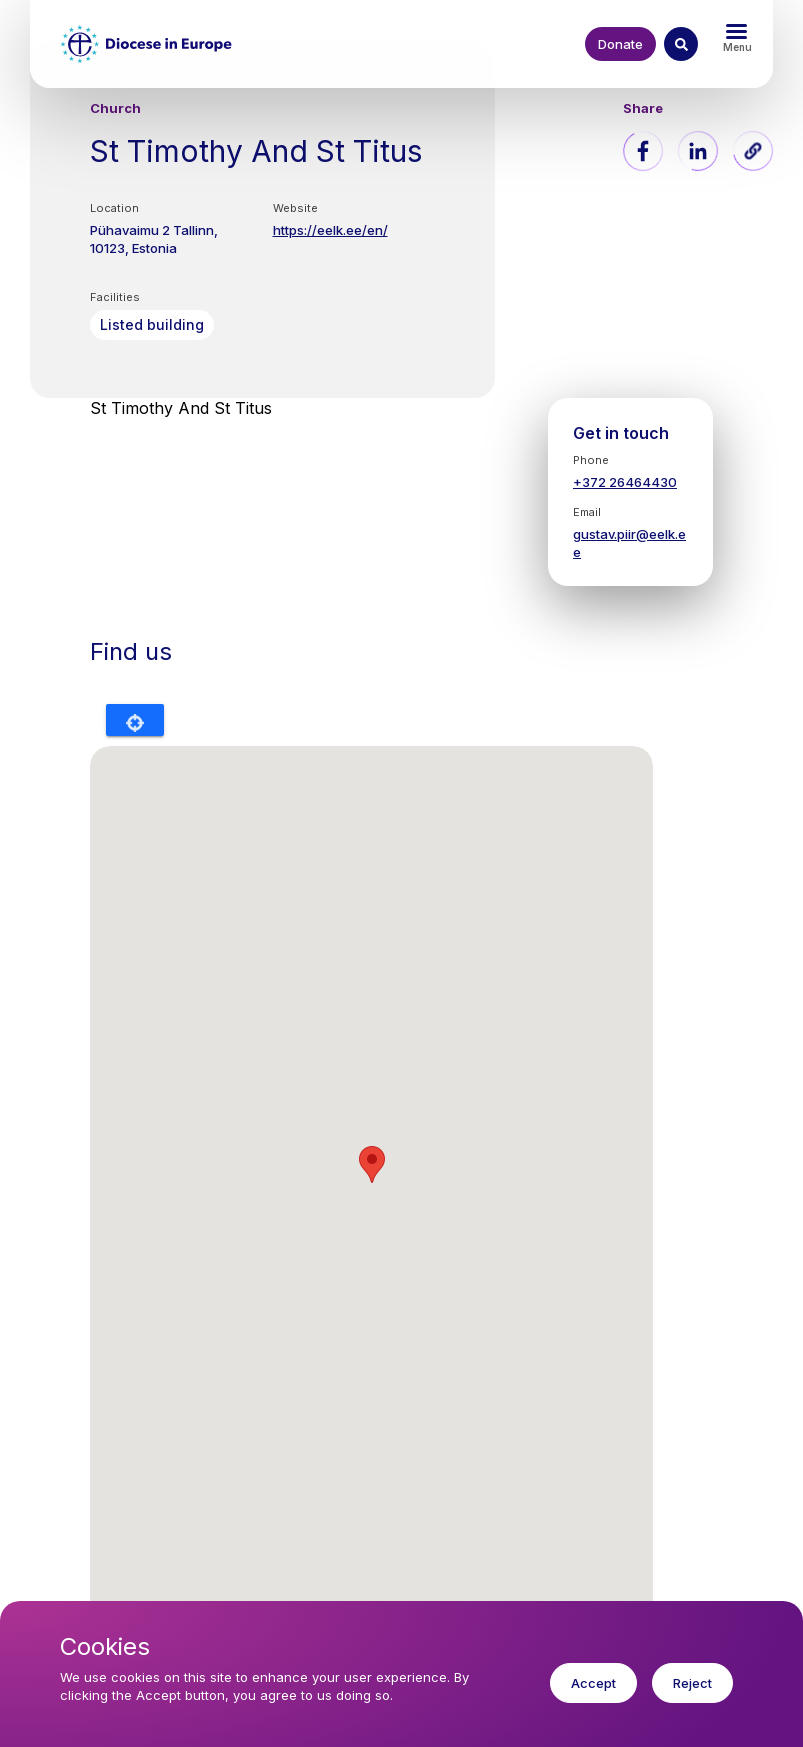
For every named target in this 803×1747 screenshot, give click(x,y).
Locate (135, 720)
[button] (753, 151)
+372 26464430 (625, 482)
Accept (593, 1683)
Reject (692, 1683)
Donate (620, 44)
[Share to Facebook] (643, 151)
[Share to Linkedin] (698, 151)
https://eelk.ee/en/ (330, 230)
